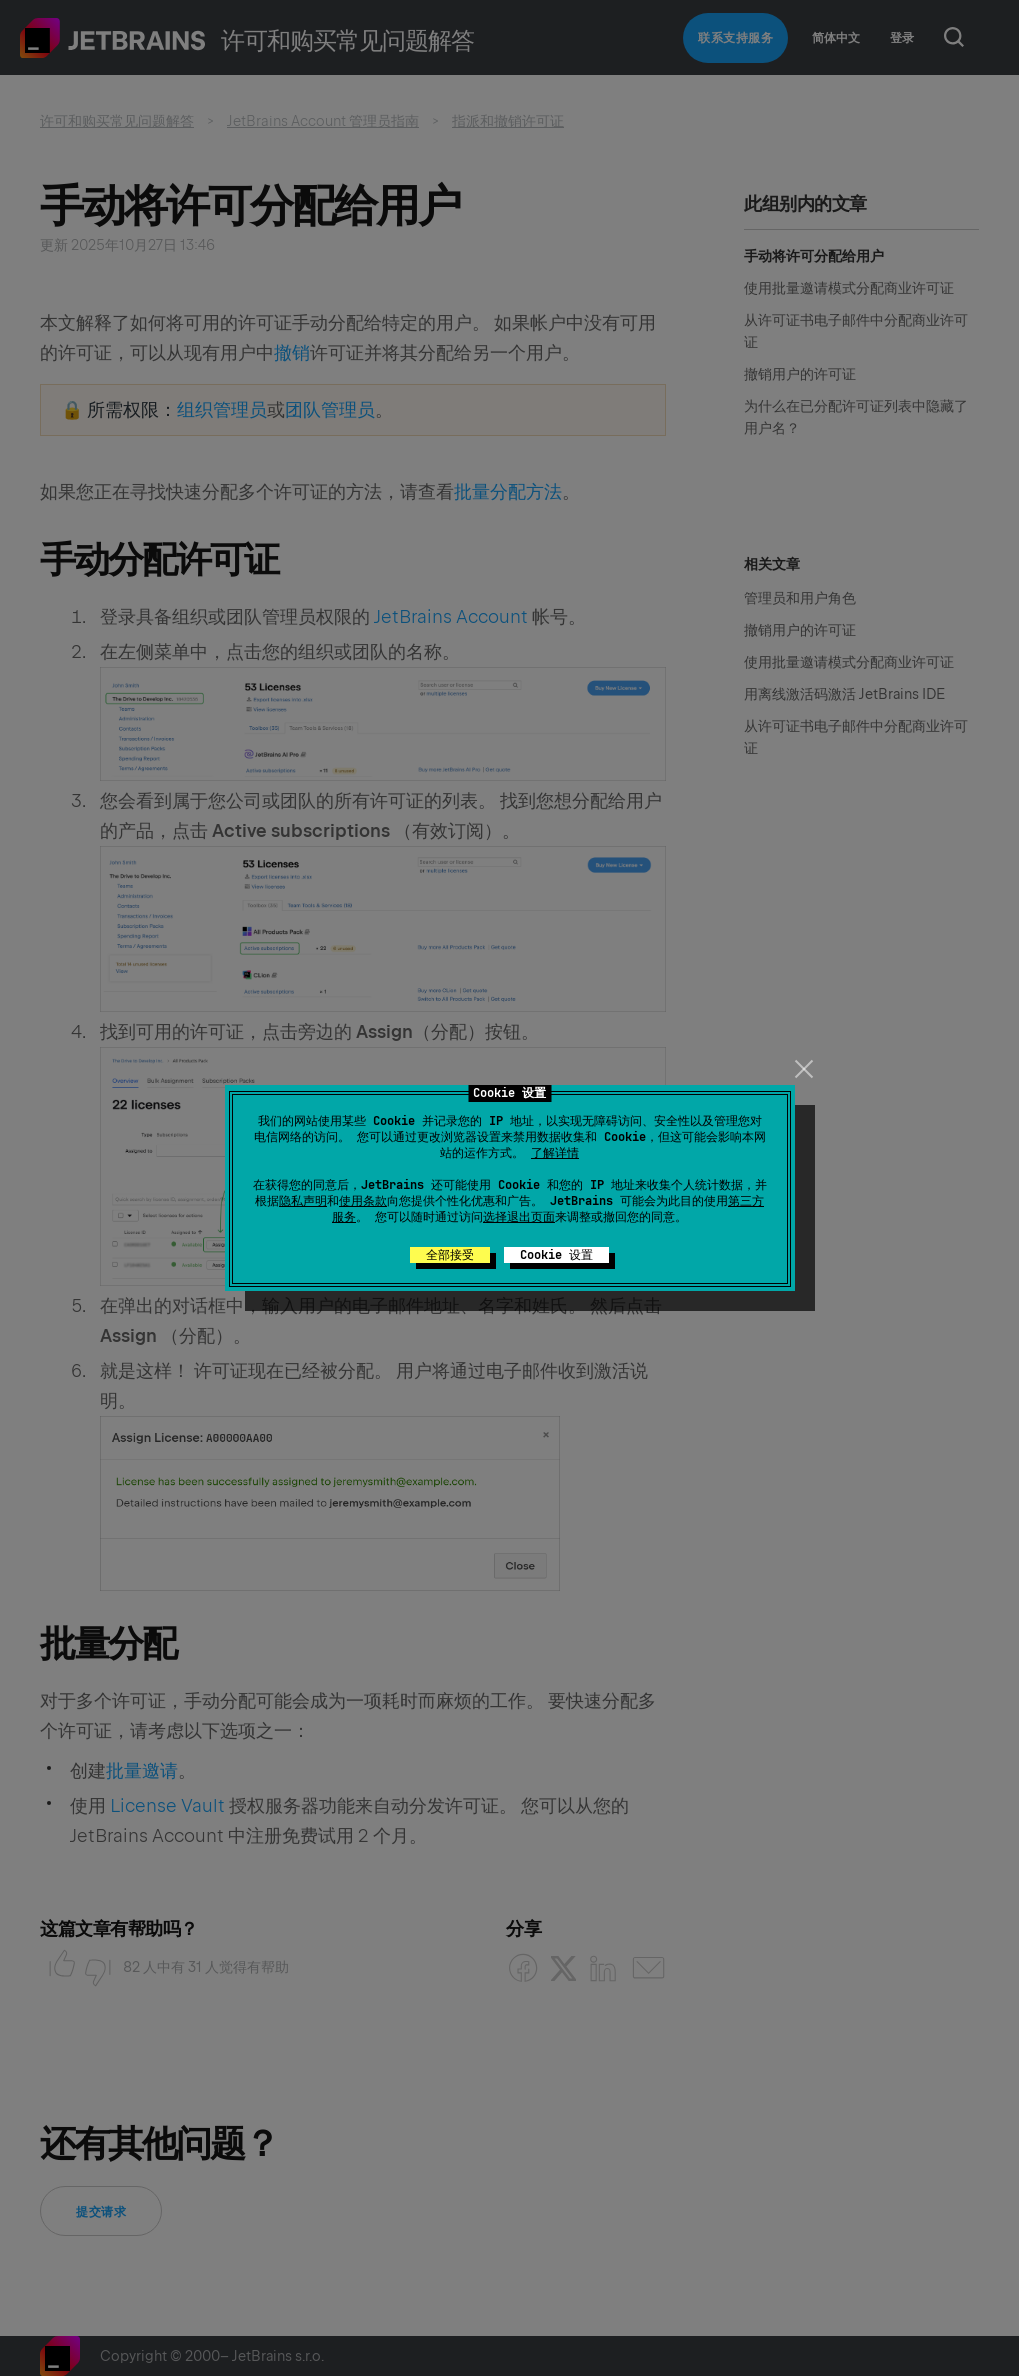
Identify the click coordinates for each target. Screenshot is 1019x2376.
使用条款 (363, 1201)
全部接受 (450, 1255)
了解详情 (555, 1153)
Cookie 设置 (556, 1255)
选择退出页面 (519, 1217)
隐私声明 (303, 1201)
